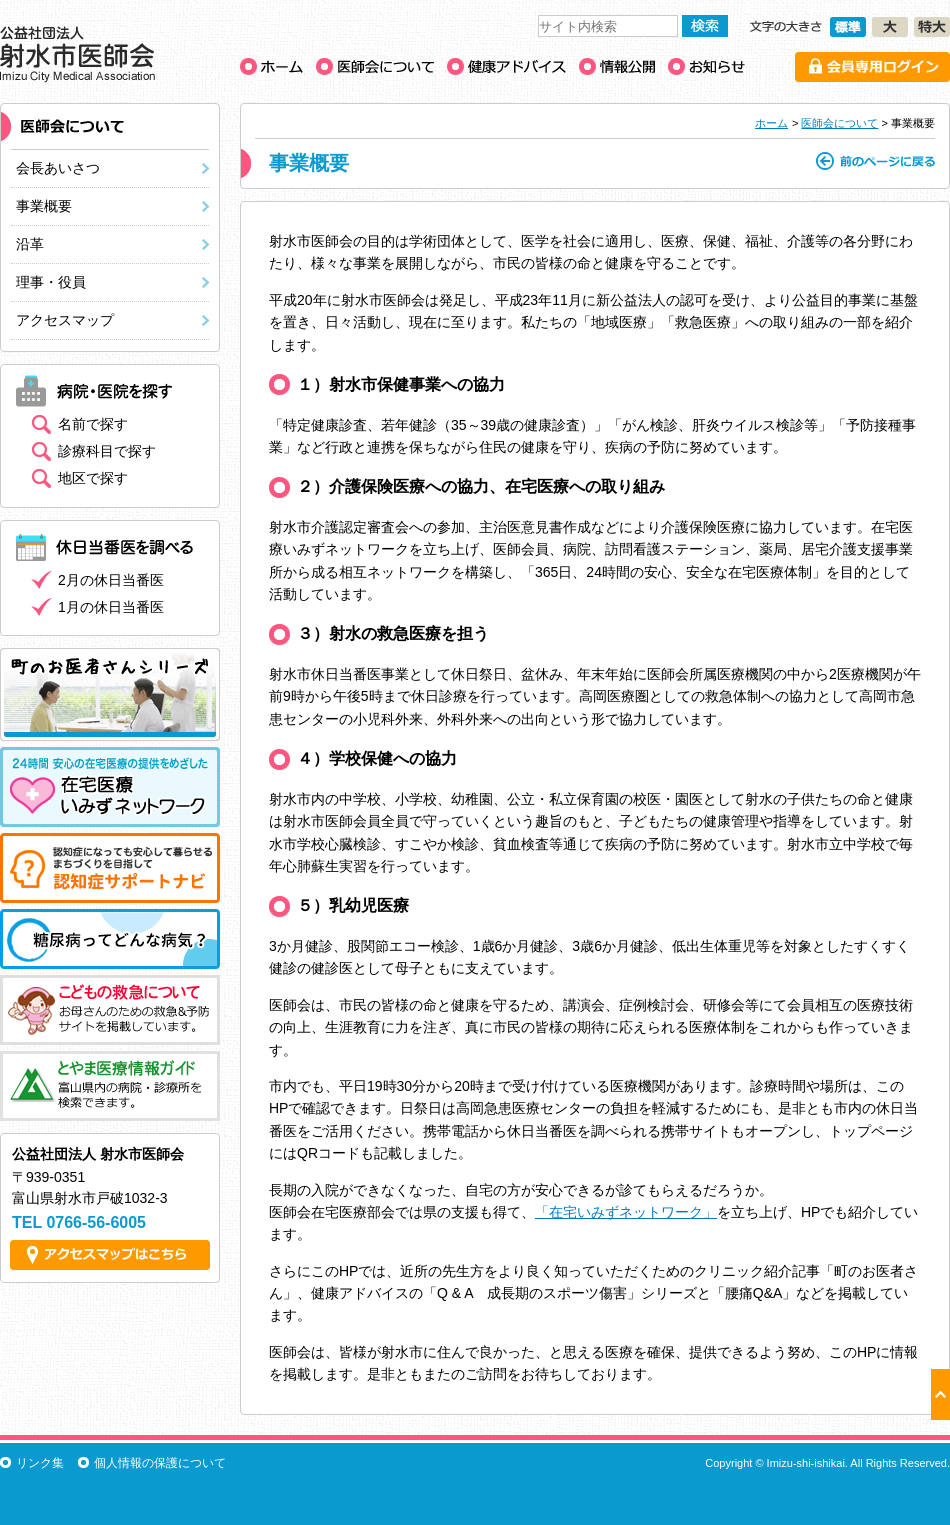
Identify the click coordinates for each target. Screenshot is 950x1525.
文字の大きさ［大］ (890, 27)
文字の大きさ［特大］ (932, 27)
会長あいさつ (58, 168)
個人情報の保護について (160, 1463)
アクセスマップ (65, 320)
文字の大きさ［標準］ (848, 27)
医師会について (839, 123)
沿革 (30, 244)
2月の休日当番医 (111, 580)
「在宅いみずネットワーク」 (626, 1212)
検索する (705, 26)
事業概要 (44, 206)
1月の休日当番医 (111, 607)
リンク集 (40, 1463)
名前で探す (93, 424)
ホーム (771, 123)
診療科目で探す (107, 451)
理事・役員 (51, 282)
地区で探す (93, 478)
